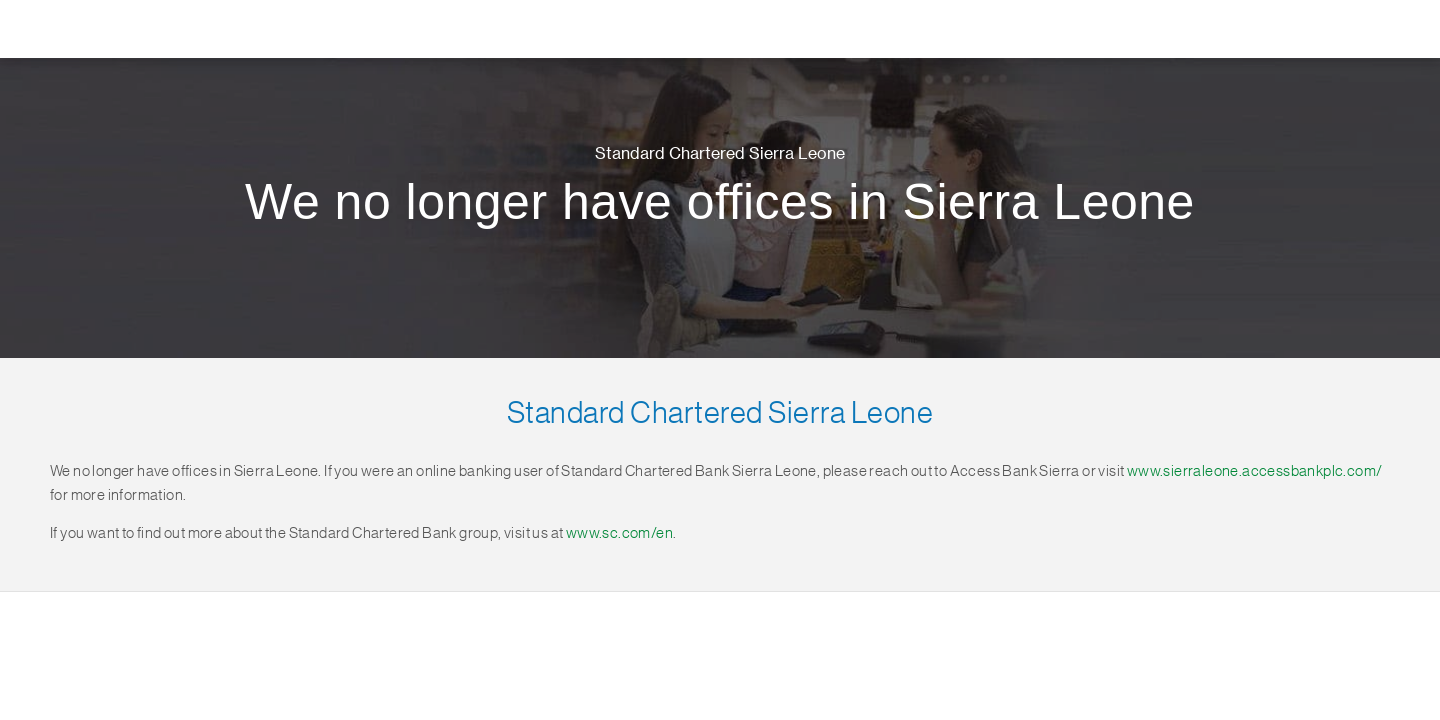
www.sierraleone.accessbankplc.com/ (1255, 471)
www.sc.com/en (619, 533)
